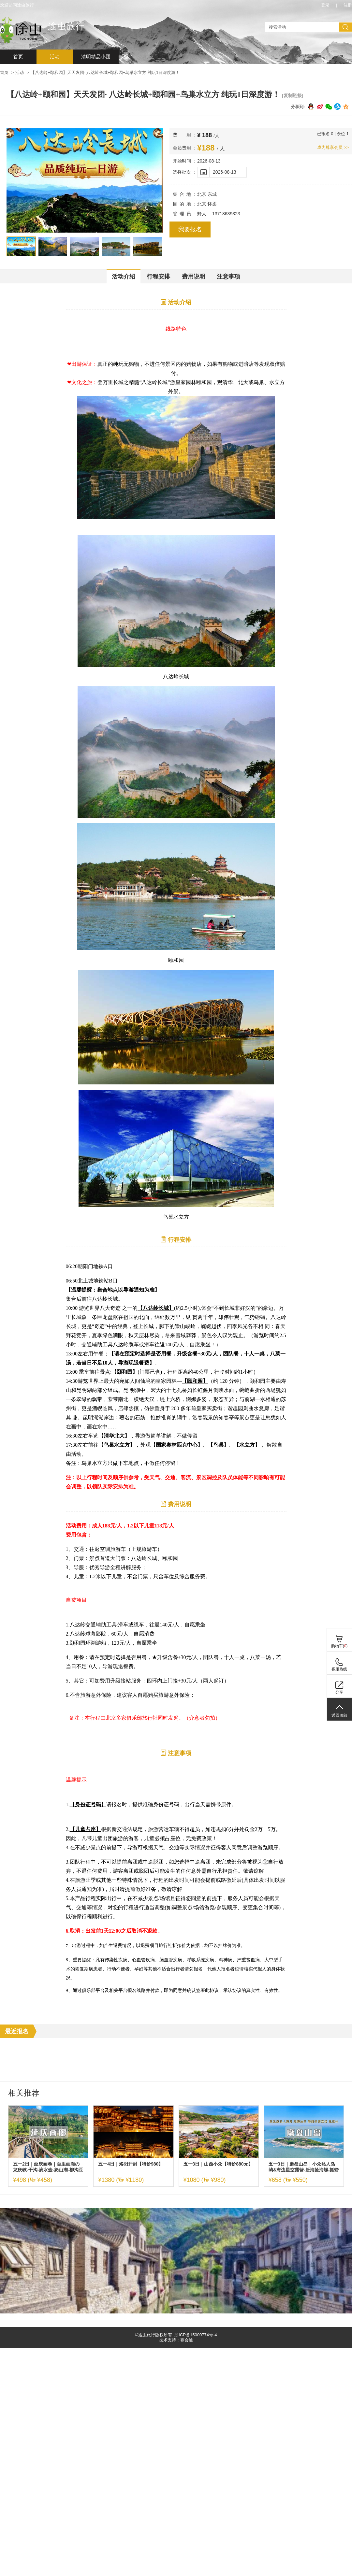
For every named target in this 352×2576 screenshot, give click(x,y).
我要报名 (190, 229)
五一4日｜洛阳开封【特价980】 (130, 2164)
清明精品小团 (95, 56)
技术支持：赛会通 (176, 2340)
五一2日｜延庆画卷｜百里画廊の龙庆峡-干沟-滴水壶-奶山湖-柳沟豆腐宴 (48, 2167)
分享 (339, 1692)
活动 (55, 56)
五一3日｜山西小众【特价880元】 (218, 2164)
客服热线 (339, 1669)
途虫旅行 (66, 26)
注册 (348, 5)
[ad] (176, 2312)
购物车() (339, 1646)
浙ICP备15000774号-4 (195, 2334)
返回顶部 (339, 1715)
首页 (18, 56)
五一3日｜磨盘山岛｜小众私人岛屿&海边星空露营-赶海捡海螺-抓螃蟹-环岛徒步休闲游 (304, 2167)
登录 (325, 5)
